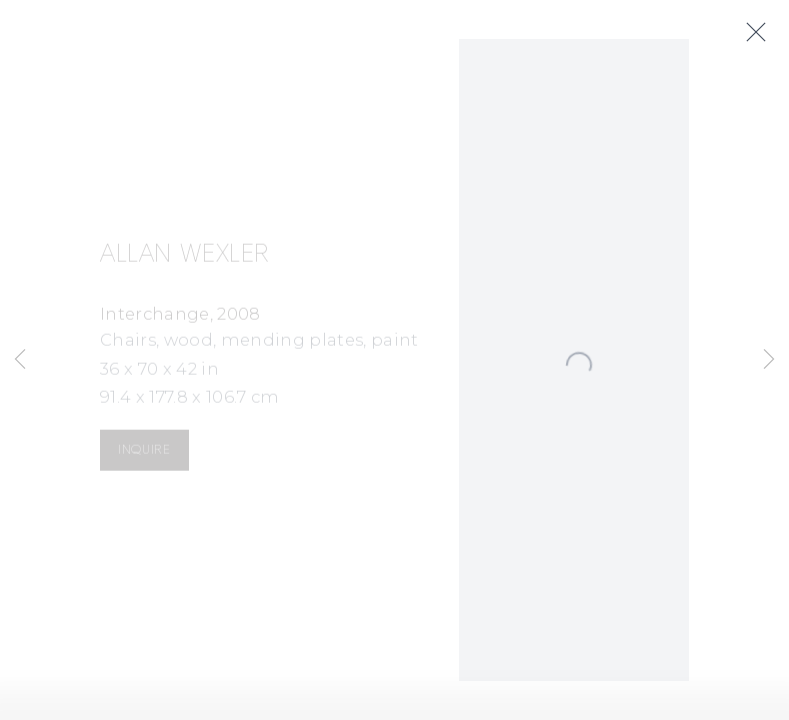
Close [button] (759, 33)
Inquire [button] (144, 452)
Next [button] (769, 360)
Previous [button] (20, 360)
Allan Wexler (185, 257)
